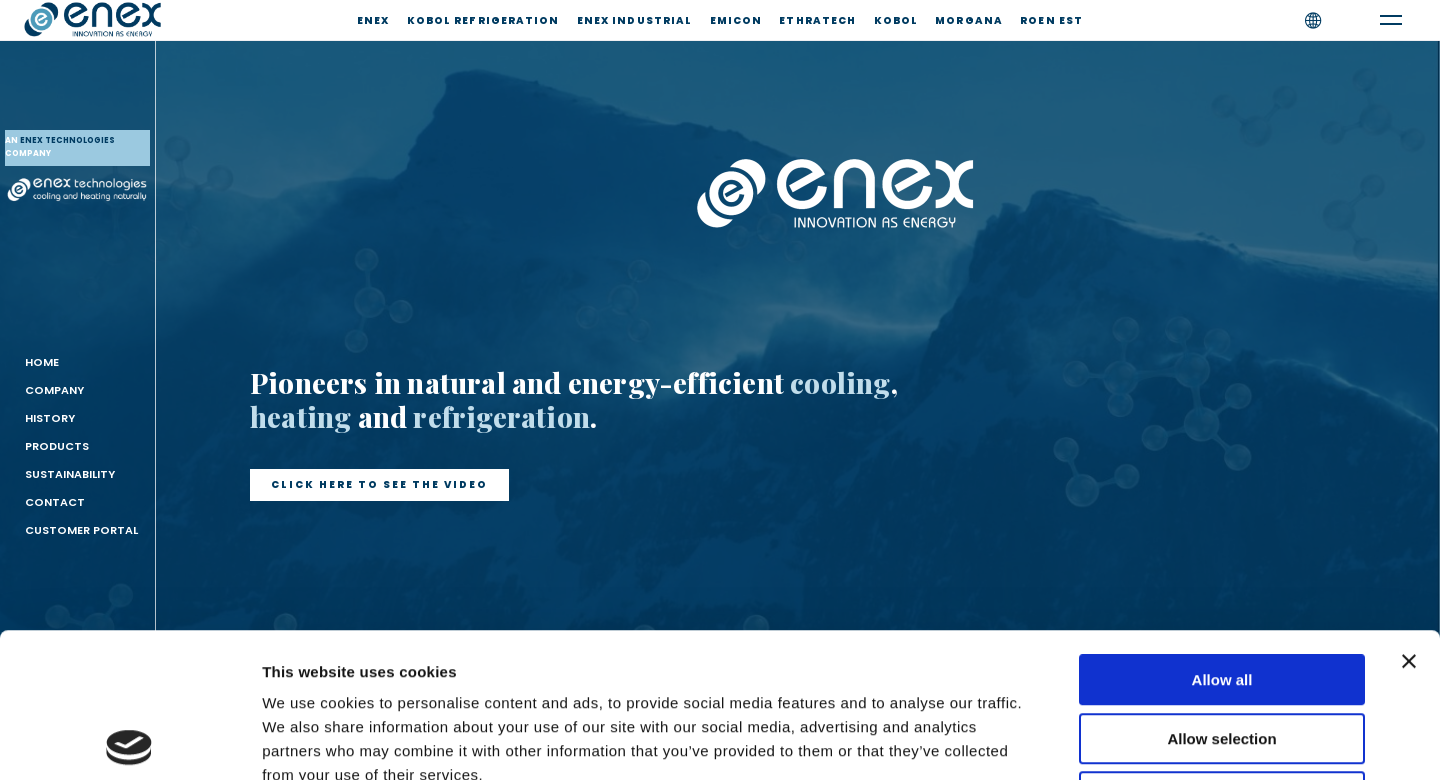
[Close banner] (1409, 517)
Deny (1222, 652)
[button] (379, 485)
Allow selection (1221, 594)
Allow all (1222, 535)
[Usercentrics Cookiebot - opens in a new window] (129, 741)
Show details (1049, 740)
